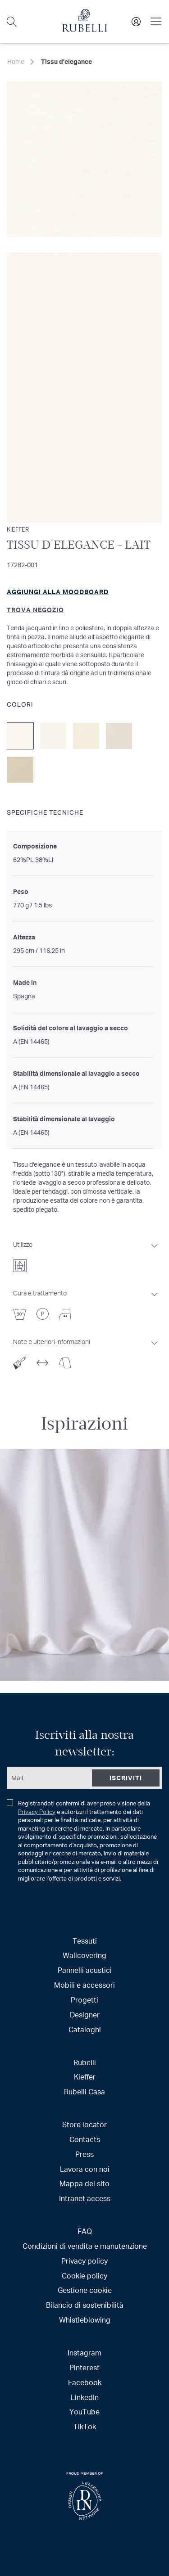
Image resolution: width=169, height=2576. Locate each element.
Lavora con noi (85, 2168)
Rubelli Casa (84, 2091)
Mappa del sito (84, 2183)
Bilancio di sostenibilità (84, 2304)
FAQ (85, 2231)
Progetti (84, 1999)
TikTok (84, 2426)
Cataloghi (85, 2029)
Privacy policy (84, 2260)
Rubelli (84, 2062)
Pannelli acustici (85, 1970)
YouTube (84, 2411)
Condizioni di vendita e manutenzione (85, 2245)
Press (84, 2154)
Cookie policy (84, 2275)
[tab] (86, 1254)
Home (15, 61)
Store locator (84, 2124)
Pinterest (84, 2367)
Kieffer (85, 2076)
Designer (85, 2014)
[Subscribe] (126, 1778)
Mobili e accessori (84, 1984)
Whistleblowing (84, 2319)
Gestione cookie (85, 2290)
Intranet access (84, 2198)
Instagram (84, 2352)
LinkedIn (85, 2397)
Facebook (84, 2382)
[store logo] (84, 29)
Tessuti (85, 1940)
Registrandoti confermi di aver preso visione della (82, 1841)
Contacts (84, 2139)
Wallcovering (84, 1955)
